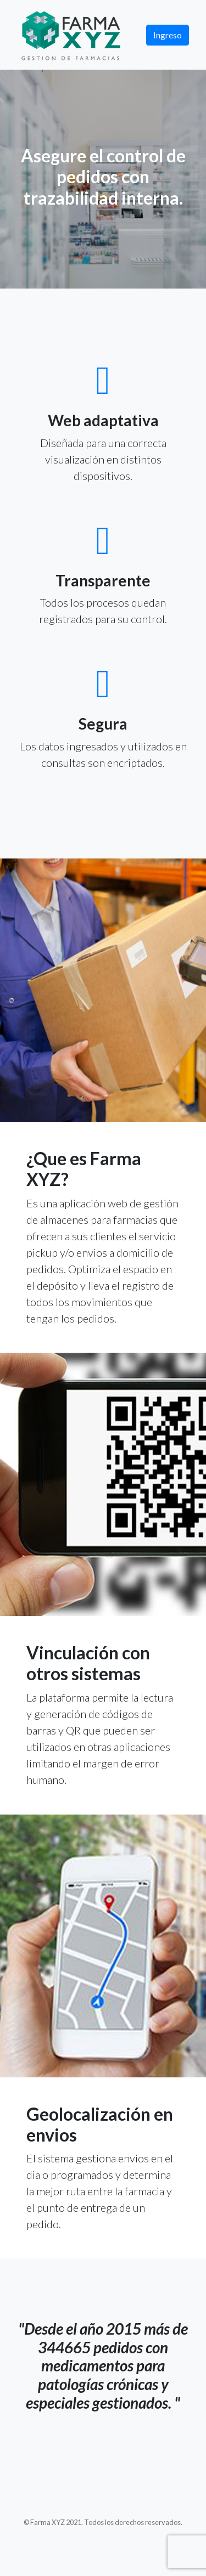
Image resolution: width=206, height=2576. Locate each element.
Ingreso (167, 35)
